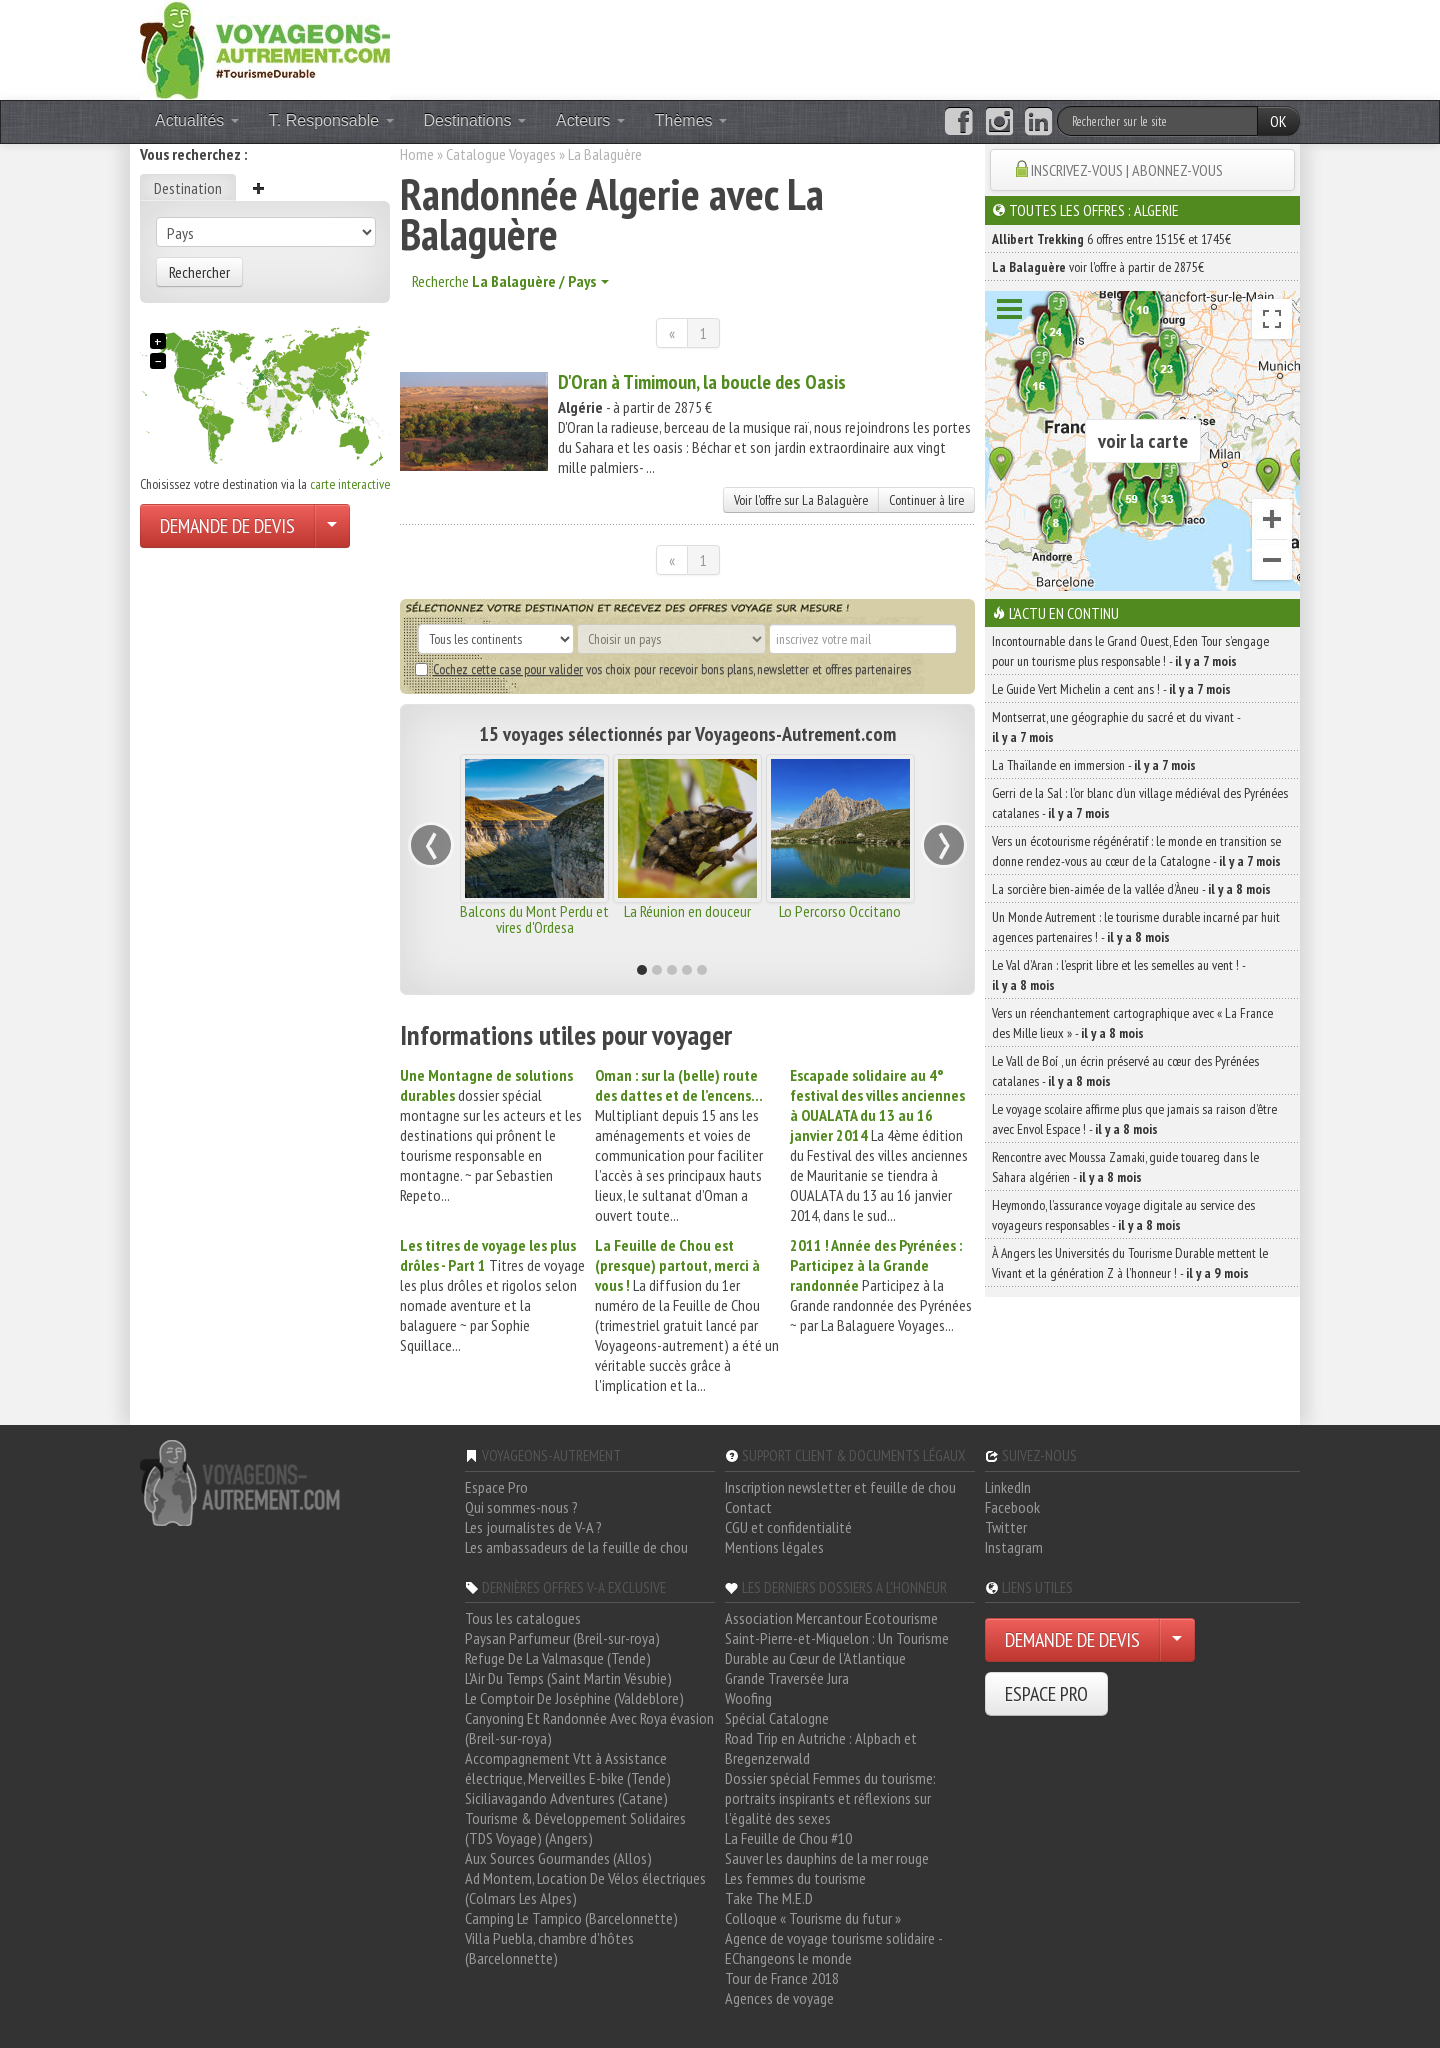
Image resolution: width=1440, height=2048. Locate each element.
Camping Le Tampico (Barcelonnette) (571, 1918)
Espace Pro (496, 1487)
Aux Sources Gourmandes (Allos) (558, 1858)
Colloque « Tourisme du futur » (813, 1918)
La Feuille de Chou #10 (788, 1838)
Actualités (197, 120)
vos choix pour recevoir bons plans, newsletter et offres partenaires (663, 669)
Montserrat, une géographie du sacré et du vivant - (1116, 727)
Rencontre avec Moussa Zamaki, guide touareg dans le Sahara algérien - (1125, 1167)
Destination (188, 188)
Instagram (1014, 1547)
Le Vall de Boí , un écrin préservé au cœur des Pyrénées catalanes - (1125, 1071)
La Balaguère (605, 154)
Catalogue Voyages (501, 154)
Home (417, 154)
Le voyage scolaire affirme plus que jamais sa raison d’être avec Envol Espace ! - (1134, 1119)
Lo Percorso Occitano (840, 911)
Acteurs (590, 120)
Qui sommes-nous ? (521, 1507)
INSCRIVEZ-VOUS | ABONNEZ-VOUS (1127, 170)
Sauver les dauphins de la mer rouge (827, 1858)
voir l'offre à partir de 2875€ (1098, 267)
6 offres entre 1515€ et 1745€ (1111, 239)
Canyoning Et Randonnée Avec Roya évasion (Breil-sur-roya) (589, 1728)
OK (1278, 121)
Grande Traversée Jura (787, 1678)
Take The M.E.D (769, 1898)
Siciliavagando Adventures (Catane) (566, 1798)
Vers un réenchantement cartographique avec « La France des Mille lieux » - (1132, 1023)
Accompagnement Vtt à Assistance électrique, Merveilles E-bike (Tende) (568, 1768)
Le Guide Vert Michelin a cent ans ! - (1111, 689)
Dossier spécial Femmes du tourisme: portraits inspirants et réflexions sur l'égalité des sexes (830, 1798)
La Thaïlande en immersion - (1094, 765)
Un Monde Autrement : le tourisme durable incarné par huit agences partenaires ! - (1136, 927)
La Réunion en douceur (687, 911)
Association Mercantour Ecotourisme (831, 1618)
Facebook (1012, 1507)
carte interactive (350, 484)
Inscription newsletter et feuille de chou (840, 1487)
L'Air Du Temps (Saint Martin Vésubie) (568, 1678)
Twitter (1006, 1527)
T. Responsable (331, 120)
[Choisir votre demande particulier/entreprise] (332, 526)
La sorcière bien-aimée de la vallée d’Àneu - (1131, 889)
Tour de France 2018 (782, 1978)
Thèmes (691, 120)
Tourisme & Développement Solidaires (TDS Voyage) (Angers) (575, 1828)
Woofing (748, 1698)
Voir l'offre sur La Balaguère (801, 500)
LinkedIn (1008, 1487)
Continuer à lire (926, 500)
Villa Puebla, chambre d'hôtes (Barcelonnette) (549, 1948)
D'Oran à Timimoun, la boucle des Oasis (702, 382)
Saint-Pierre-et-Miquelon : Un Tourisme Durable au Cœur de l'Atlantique (837, 1648)
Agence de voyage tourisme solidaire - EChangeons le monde (833, 1948)
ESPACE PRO (1046, 1694)
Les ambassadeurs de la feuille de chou (576, 1547)
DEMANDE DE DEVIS (227, 526)
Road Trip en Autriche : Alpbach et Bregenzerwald (821, 1748)
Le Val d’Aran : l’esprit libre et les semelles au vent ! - (1118, 975)
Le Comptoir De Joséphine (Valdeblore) (574, 1698)
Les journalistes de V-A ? (533, 1527)
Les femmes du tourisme (795, 1878)
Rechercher (199, 272)
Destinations (475, 120)
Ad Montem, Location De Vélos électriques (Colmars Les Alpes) (585, 1888)
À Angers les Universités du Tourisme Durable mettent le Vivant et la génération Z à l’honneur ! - (1130, 1263)
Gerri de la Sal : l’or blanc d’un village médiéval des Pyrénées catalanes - (1140, 803)
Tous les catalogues (523, 1618)
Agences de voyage (779, 1998)
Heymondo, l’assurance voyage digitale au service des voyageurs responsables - (1123, 1215)
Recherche (510, 281)
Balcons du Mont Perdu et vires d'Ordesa (534, 919)
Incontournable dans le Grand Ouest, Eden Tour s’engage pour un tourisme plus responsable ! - (1130, 651)
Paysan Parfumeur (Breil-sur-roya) (562, 1638)
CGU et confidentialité (788, 1527)
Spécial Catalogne (777, 1718)
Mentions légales (774, 1547)
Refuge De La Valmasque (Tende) (558, 1658)
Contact (748, 1507)
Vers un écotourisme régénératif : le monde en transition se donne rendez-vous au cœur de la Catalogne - (1136, 851)
